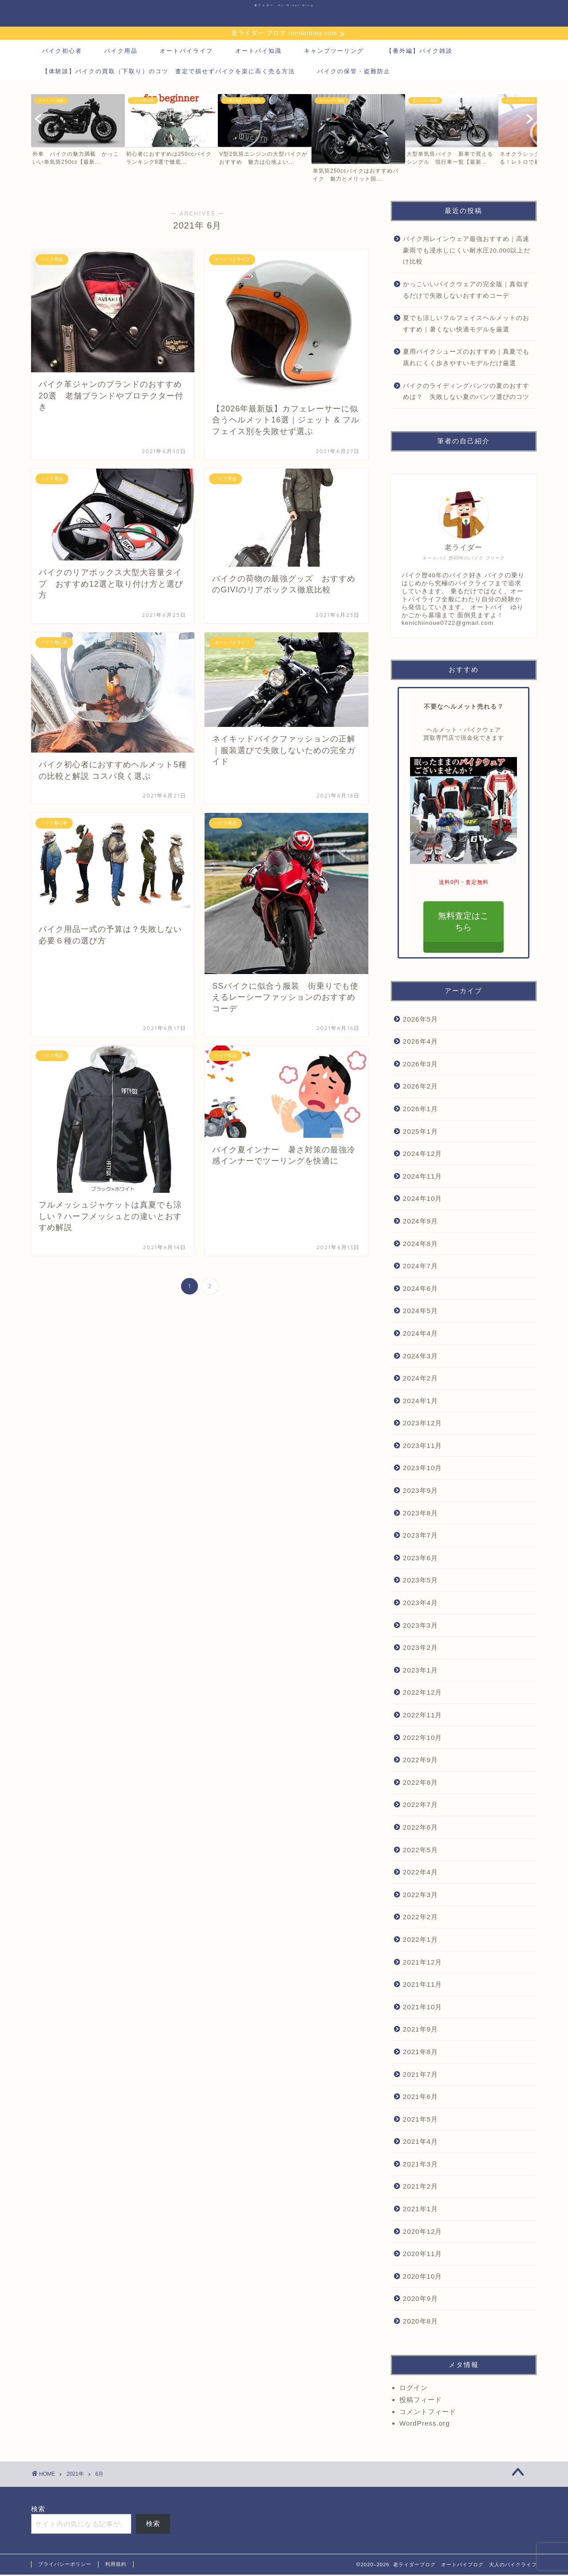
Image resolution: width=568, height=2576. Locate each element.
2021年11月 (422, 1985)
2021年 (75, 2475)
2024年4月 (420, 1334)
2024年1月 (420, 1401)
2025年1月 (420, 1132)
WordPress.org (424, 2424)
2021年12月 (422, 1963)
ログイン (413, 2388)
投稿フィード (420, 2400)
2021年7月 (420, 2075)
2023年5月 (420, 1581)
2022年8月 (420, 1783)
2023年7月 (420, 1536)
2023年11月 (422, 1447)
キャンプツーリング (334, 51)
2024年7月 (420, 1267)
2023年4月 (420, 1604)
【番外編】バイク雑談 (419, 51)
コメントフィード (427, 2412)
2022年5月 (420, 1850)
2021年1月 (420, 2210)
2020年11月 (422, 2255)
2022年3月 (420, 1895)
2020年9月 (420, 2300)
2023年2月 (420, 1649)
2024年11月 (422, 1177)
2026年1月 (420, 1110)
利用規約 (115, 2565)
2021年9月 (420, 2030)
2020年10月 (422, 2277)
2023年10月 (422, 1469)
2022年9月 (420, 1761)
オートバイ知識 (258, 51)
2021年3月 (420, 2165)
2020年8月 (420, 2322)
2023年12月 (422, 1424)
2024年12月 (422, 1155)
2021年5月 (420, 2120)
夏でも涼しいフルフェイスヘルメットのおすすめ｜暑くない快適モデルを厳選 (466, 325)
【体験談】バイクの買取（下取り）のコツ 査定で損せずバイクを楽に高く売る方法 (168, 72)
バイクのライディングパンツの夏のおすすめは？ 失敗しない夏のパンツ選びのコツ (466, 392)
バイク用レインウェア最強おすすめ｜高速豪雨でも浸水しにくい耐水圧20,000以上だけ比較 (467, 251)
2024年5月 (420, 1312)
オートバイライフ (186, 51)
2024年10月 (422, 1199)
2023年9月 (420, 1491)
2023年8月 (420, 1514)
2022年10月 (422, 1738)
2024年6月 (420, 1289)
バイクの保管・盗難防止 (353, 72)
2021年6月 (420, 2098)
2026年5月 (420, 1020)
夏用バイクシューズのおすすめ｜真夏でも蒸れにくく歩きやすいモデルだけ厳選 (466, 359)
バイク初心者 (62, 51)
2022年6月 (420, 1828)
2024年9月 (420, 1222)
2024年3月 (420, 1357)
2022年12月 (422, 1693)
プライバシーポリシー (64, 2565)
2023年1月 (420, 1671)
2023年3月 (420, 1626)
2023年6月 (420, 1559)
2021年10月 (422, 2008)
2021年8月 (420, 2053)
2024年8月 (420, 1244)
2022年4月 (420, 1873)
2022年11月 (422, 1716)
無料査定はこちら (463, 922)
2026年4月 (420, 1042)
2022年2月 (420, 1918)
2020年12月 (422, 2232)
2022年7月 (420, 1806)
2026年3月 (420, 1065)
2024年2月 (420, 1379)
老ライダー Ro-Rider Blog (284, 5)
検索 (38, 2509)
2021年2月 (420, 2187)
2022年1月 (420, 1941)
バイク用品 (121, 51)
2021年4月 (420, 2142)
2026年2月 (420, 1087)
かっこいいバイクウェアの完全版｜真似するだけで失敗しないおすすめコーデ (466, 291)
